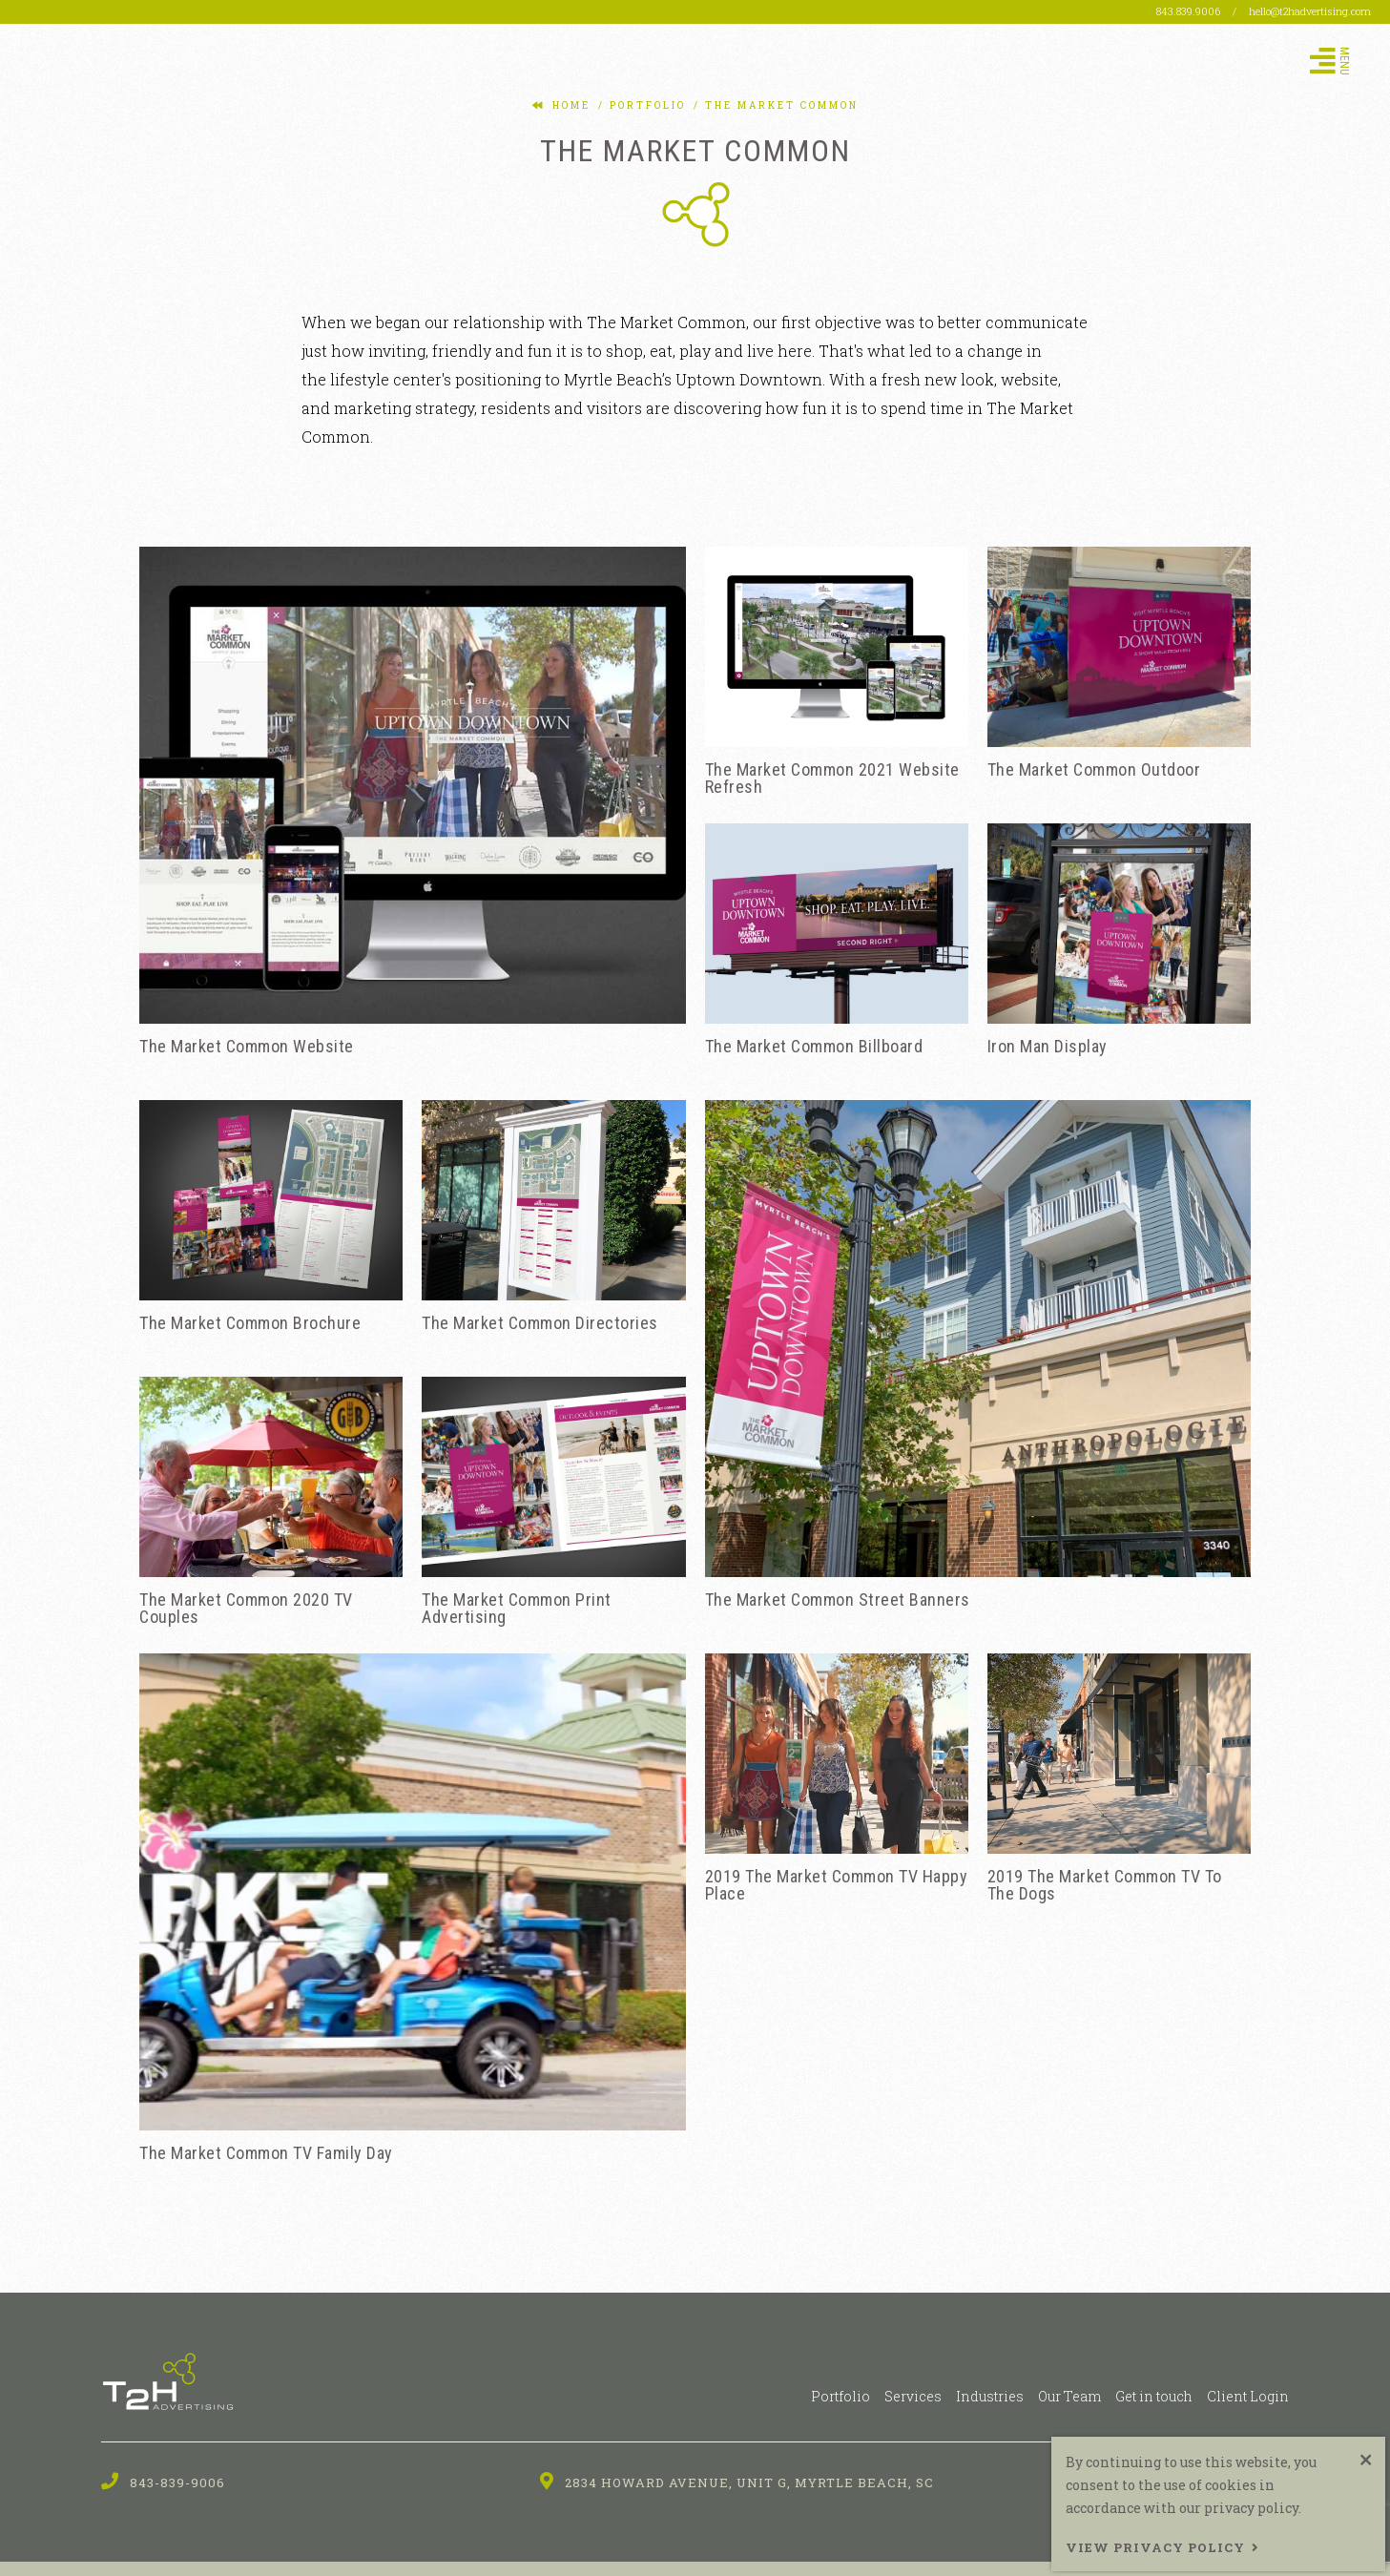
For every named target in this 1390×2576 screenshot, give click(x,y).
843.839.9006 (1189, 11)
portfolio (645, 105)
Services (913, 2396)
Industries (990, 2396)
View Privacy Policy (1155, 2547)
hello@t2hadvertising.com (1310, 11)
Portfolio (840, 2396)
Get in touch (1154, 2396)
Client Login (1248, 2396)
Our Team (1069, 2396)
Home (571, 105)
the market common (779, 105)
